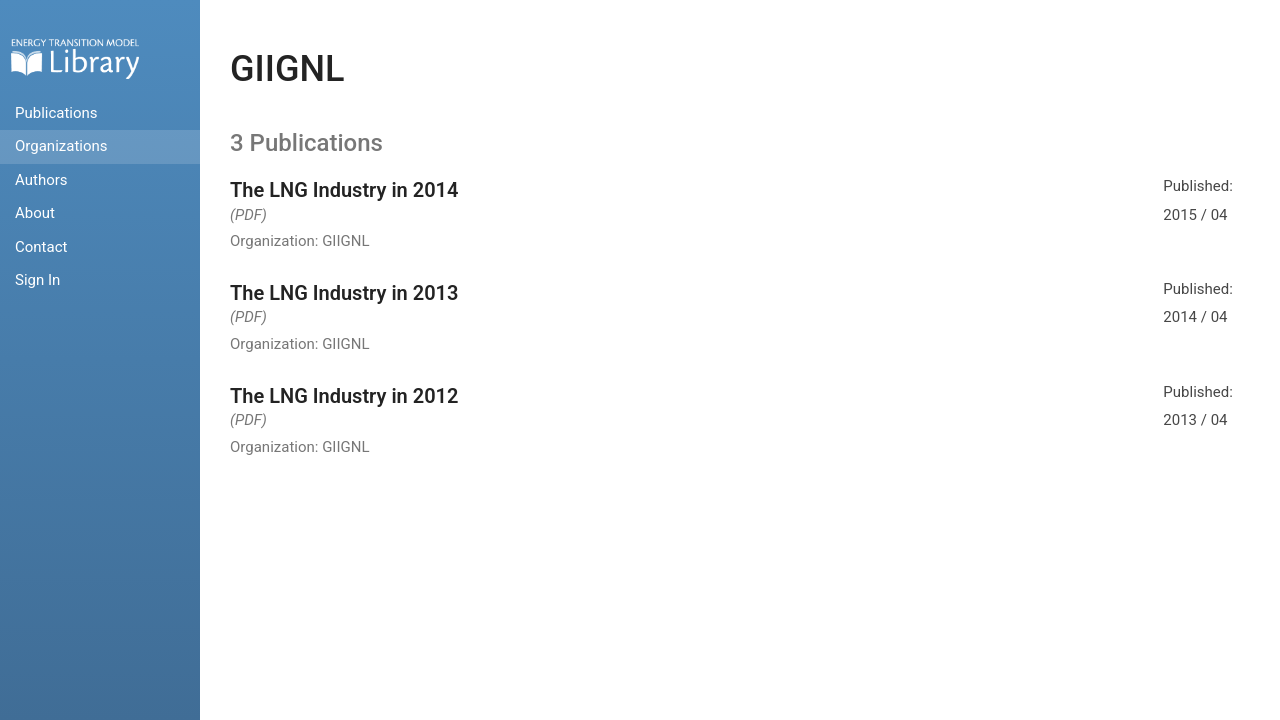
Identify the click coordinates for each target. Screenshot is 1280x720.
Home (75, 58)
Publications (56, 113)
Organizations (61, 146)
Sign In (37, 280)
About (35, 213)
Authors (41, 180)
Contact (41, 247)
